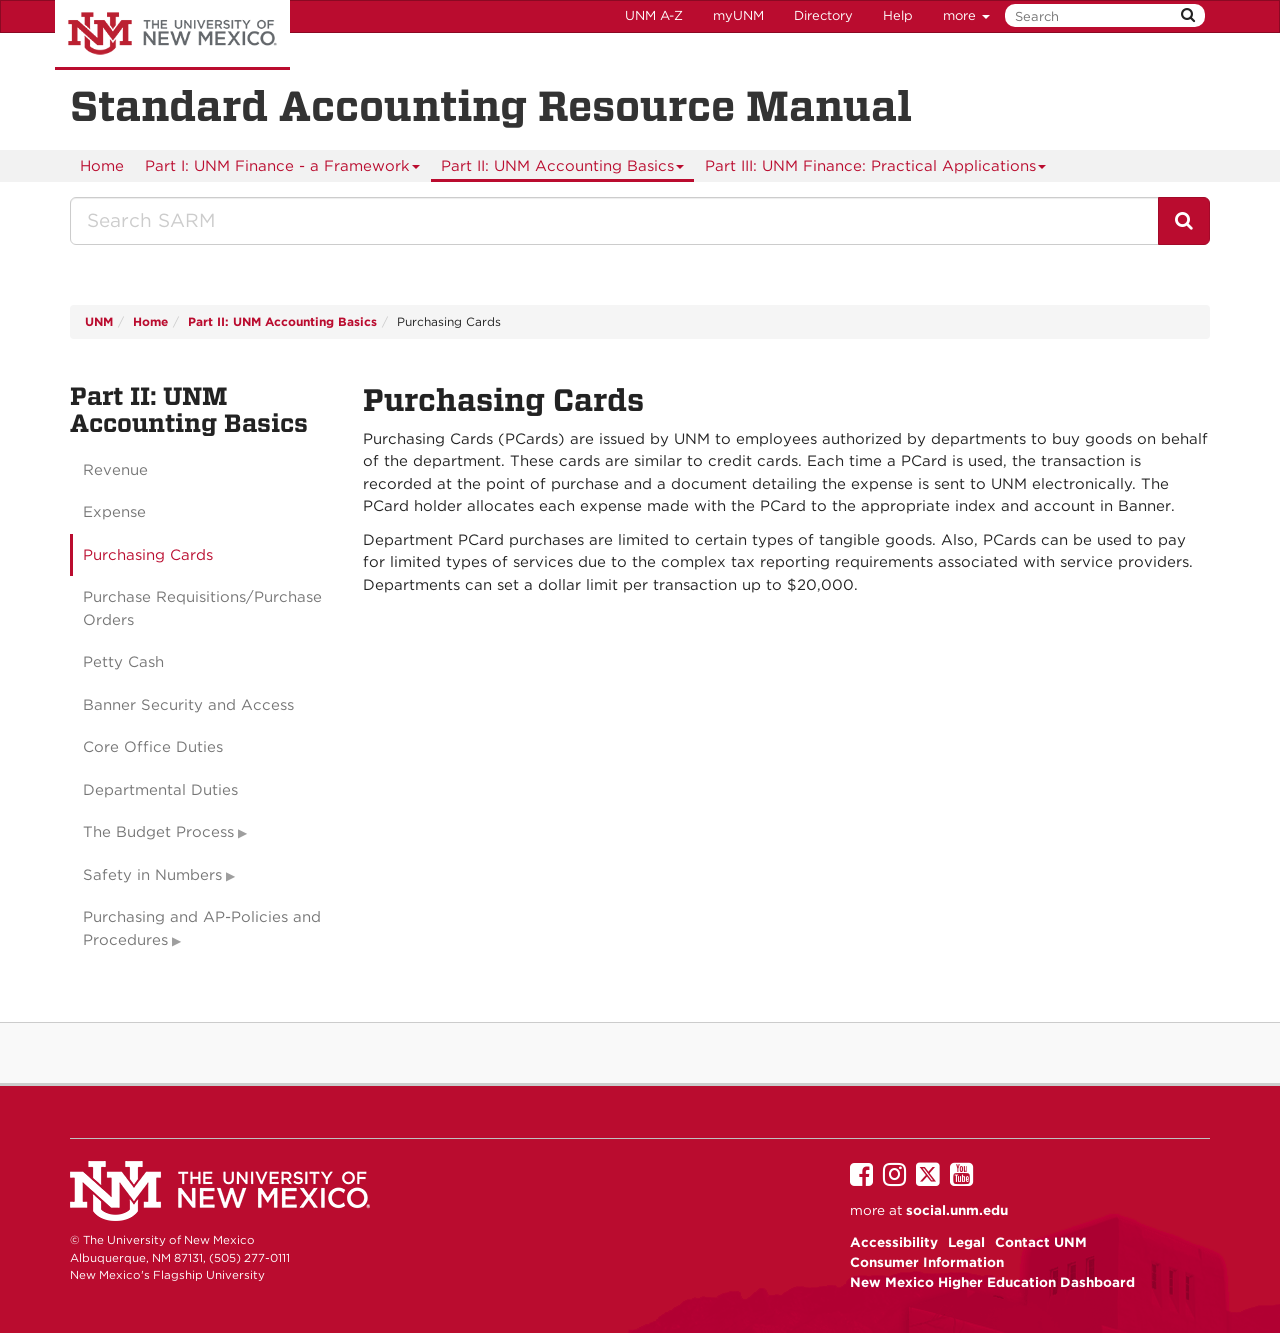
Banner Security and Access (188, 705)
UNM (99, 321)
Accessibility (894, 1242)
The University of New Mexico (172, 35)
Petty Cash (123, 662)
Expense (114, 512)
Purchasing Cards (148, 555)
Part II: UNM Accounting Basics (563, 169)
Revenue (115, 470)
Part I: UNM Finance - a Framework (283, 169)
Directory (823, 15)
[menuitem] (102, 166)
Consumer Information (927, 1262)
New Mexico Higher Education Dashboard (992, 1282)
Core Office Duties (153, 747)
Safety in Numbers (152, 875)
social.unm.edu (957, 1210)
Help (898, 15)
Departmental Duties (160, 790)
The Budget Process (158, 832)
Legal (966, 1242)
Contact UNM (1041, 1242)
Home (102, 166)
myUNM (738, 15)
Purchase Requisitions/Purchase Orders (202, 608)
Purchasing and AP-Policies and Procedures (202, 928)
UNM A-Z (654, 15)
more (966, 15)
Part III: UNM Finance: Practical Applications (876, 169)
